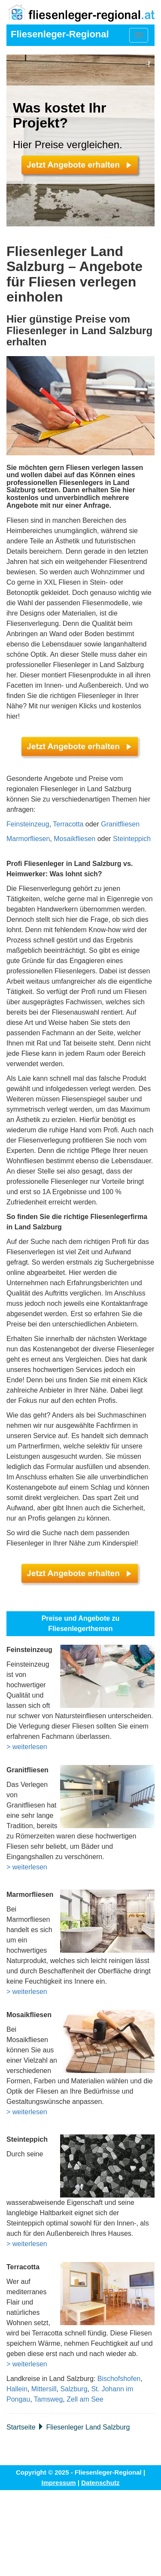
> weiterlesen (26, 1746)
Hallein (16, 2389)
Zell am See (85, 2399)
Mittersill (44, 2389)
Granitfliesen (120, 824)
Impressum (59, 2482)
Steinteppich (132, 838)
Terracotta (68, 824)
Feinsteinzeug (27, 824)
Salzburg (73, 2389)
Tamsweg (48, 2399)
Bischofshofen (119, 2378)
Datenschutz (100, 2482)
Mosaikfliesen (74, 838)
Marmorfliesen (28, 838)
